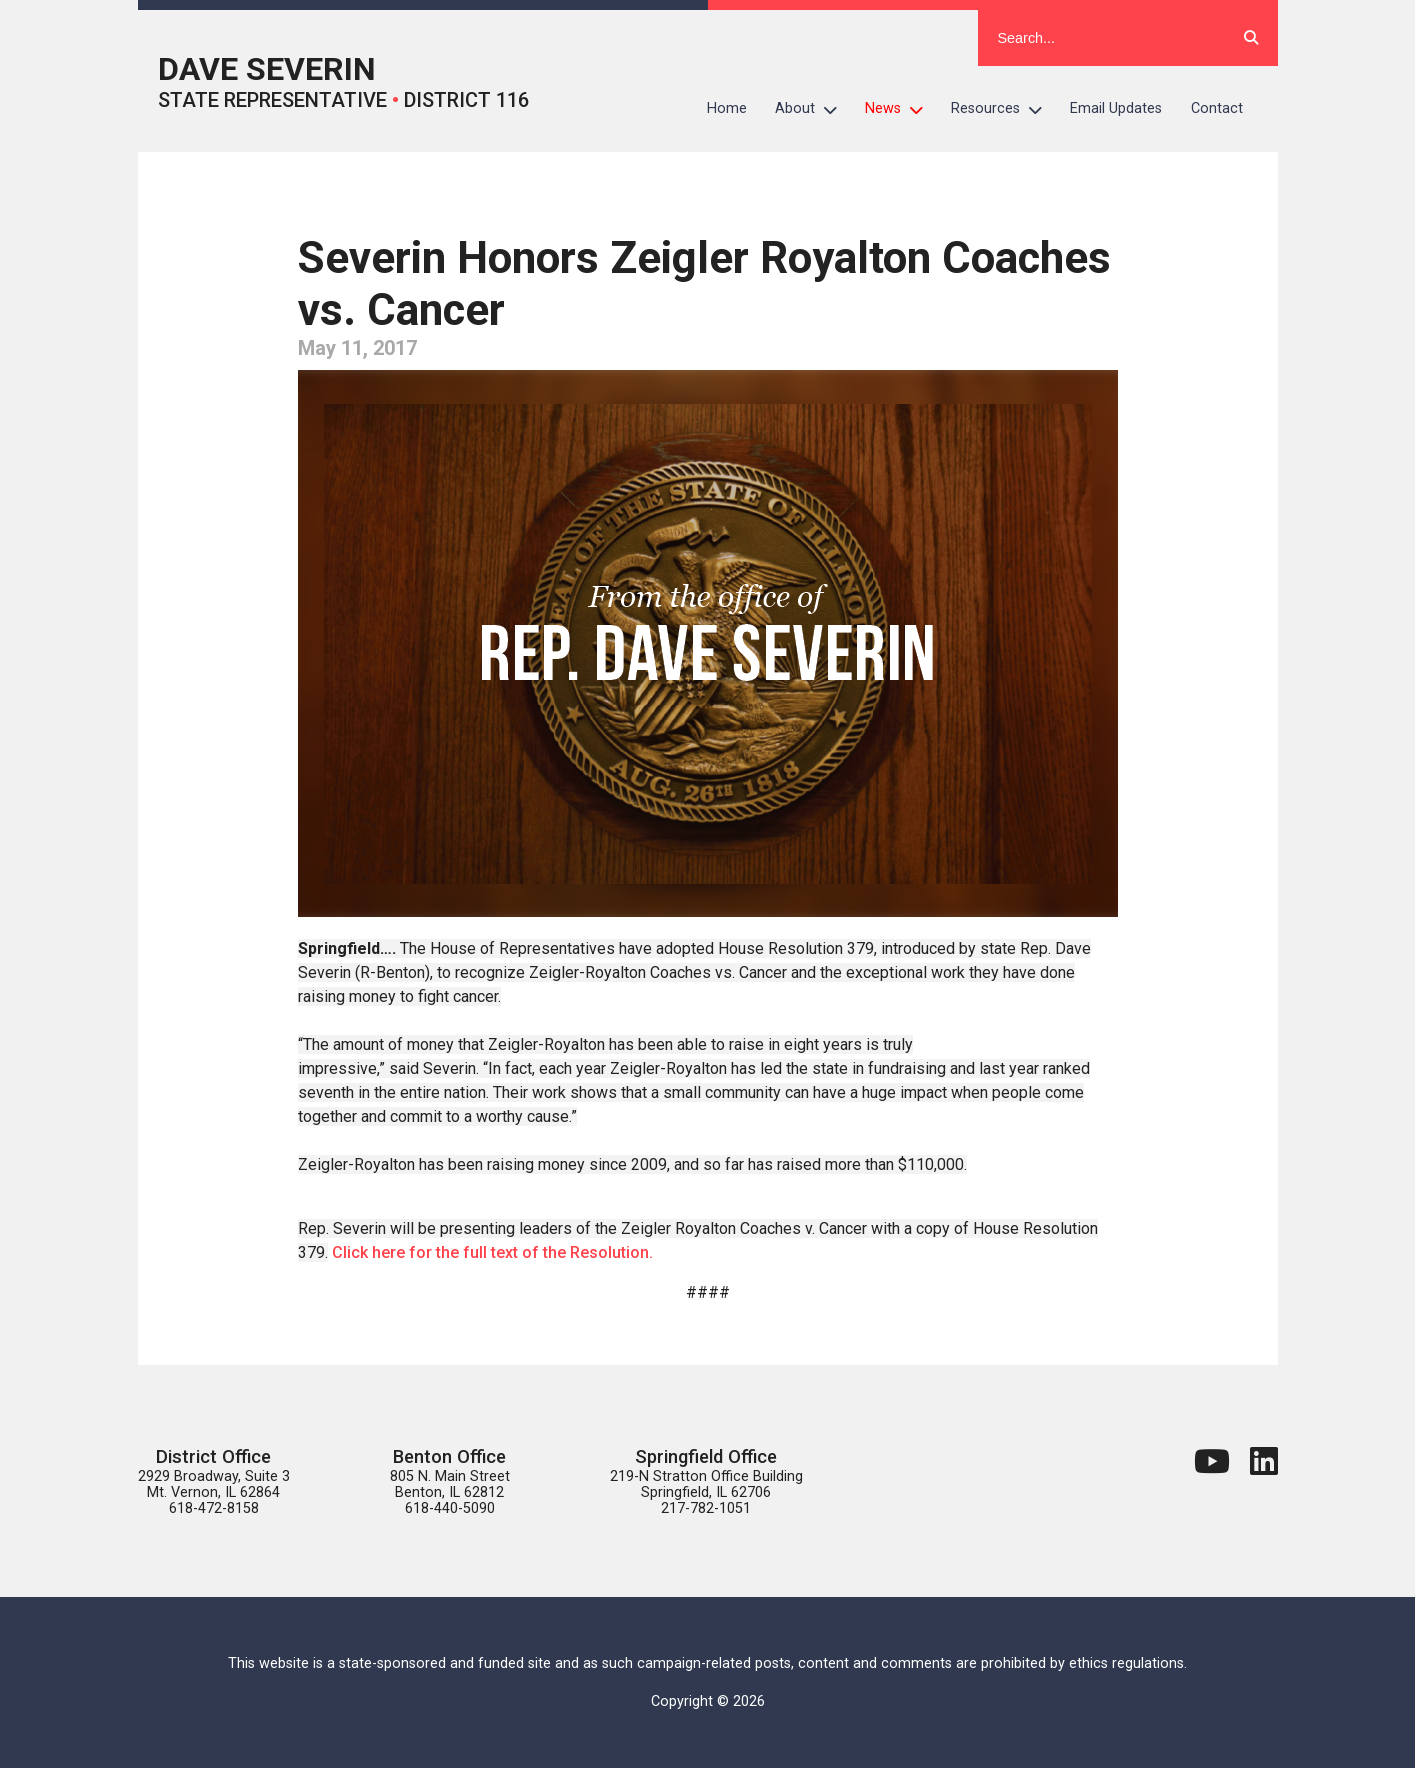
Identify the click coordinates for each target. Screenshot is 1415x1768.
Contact (1217, 108)
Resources (1003, 109)
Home (727, 108)
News (901, 109)
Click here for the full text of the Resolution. (492, 1252)
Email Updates (1116, 108)
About (813, 109)
